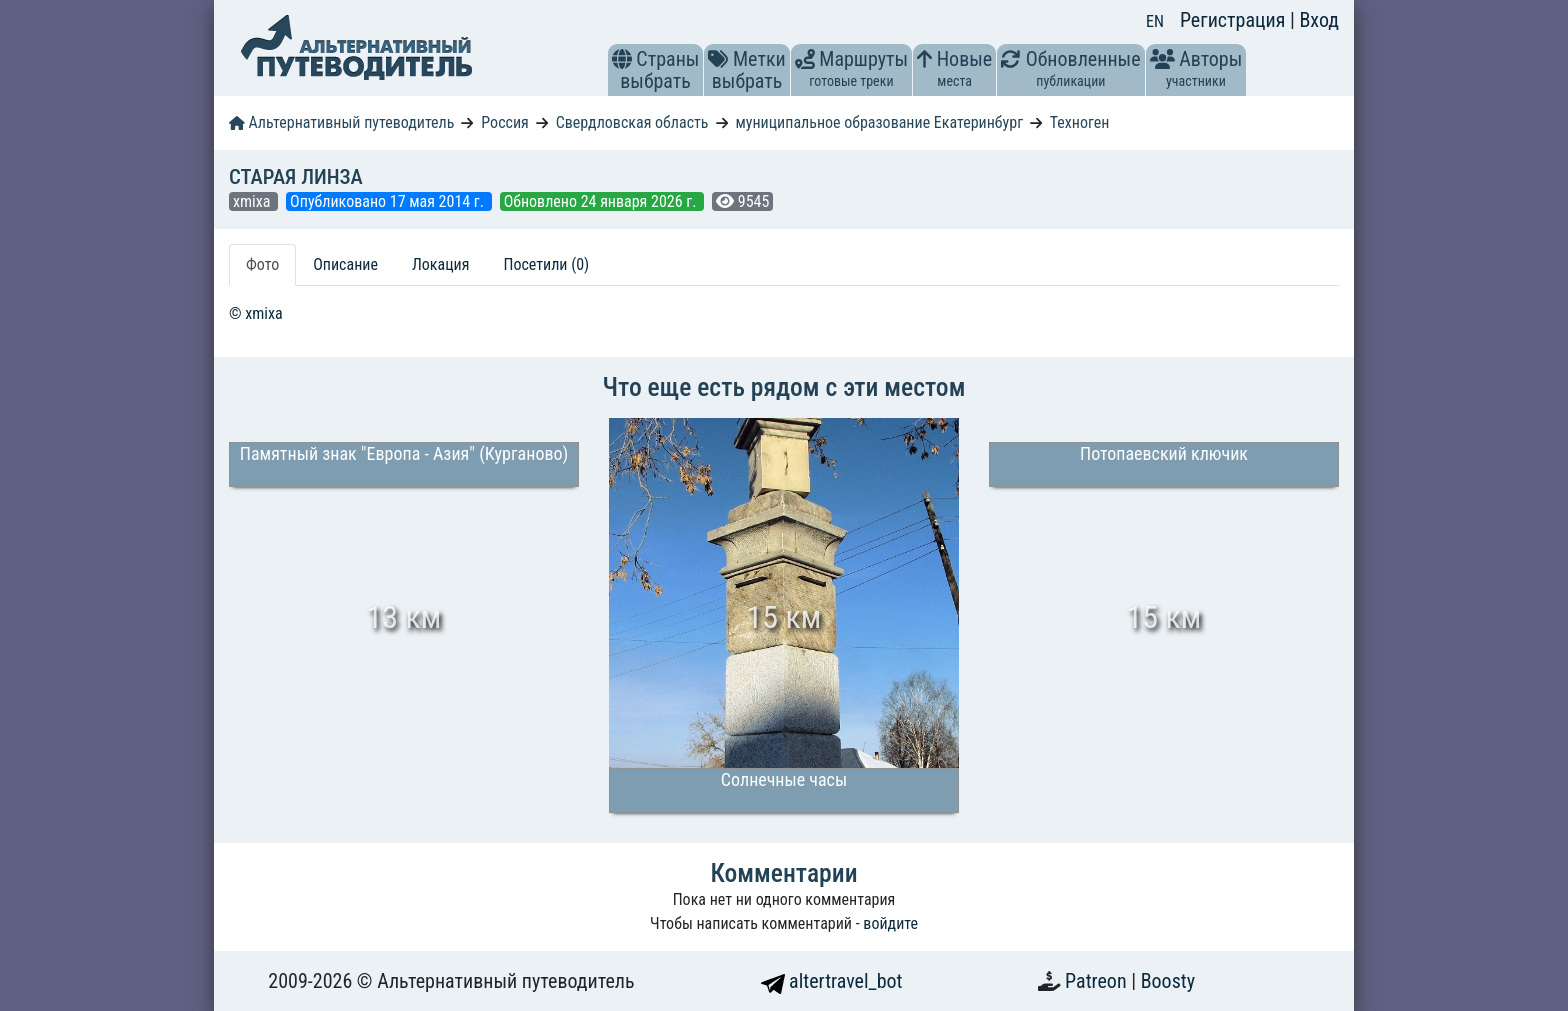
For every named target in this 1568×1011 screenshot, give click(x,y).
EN (1155, 21)
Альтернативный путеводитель (341, 122)
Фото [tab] (262, 264)
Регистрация (1235, 20)
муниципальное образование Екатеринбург (879, 122)
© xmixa (256, 313)
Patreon (1098, 981)
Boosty (1168, 981)
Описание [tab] (345, 264)
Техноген (1080, 122)
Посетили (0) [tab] (546, 264)
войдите (890, 923)
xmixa (253, 201)
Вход (1319, 20)
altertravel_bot (832, 981)
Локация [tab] (441, 264)
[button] (622, 59)
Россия (504, 122)
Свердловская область (632, 122)
